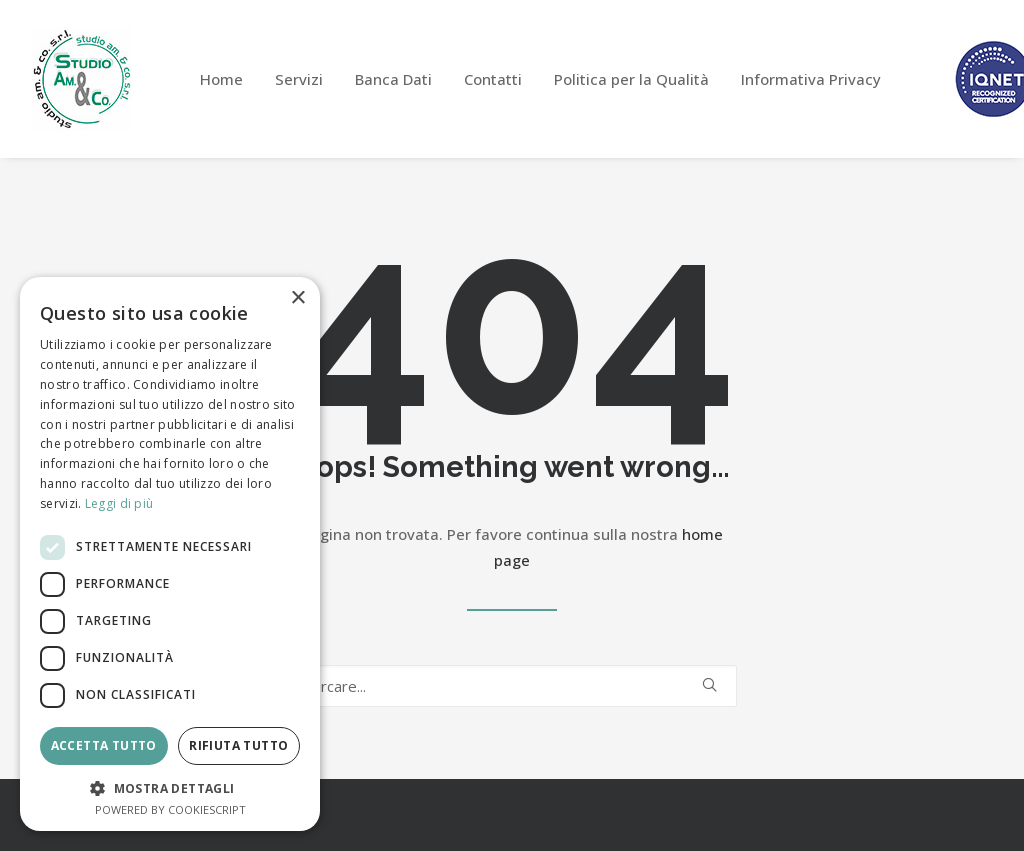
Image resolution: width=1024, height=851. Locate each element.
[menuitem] (221, 79)
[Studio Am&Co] (82, 79)
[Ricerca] (512, 686)
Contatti (493, 79)
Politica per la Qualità (631, 79)
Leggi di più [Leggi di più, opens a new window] (119, 503)
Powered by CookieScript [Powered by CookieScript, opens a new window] (170, 809)
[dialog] (170, 554)
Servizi (299, 79)
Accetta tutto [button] (104, 745)
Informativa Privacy (811, 79)
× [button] (297, 298)
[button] (709, 684)
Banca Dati (393, 79)
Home (221, 79)
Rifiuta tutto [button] (238, 745)
